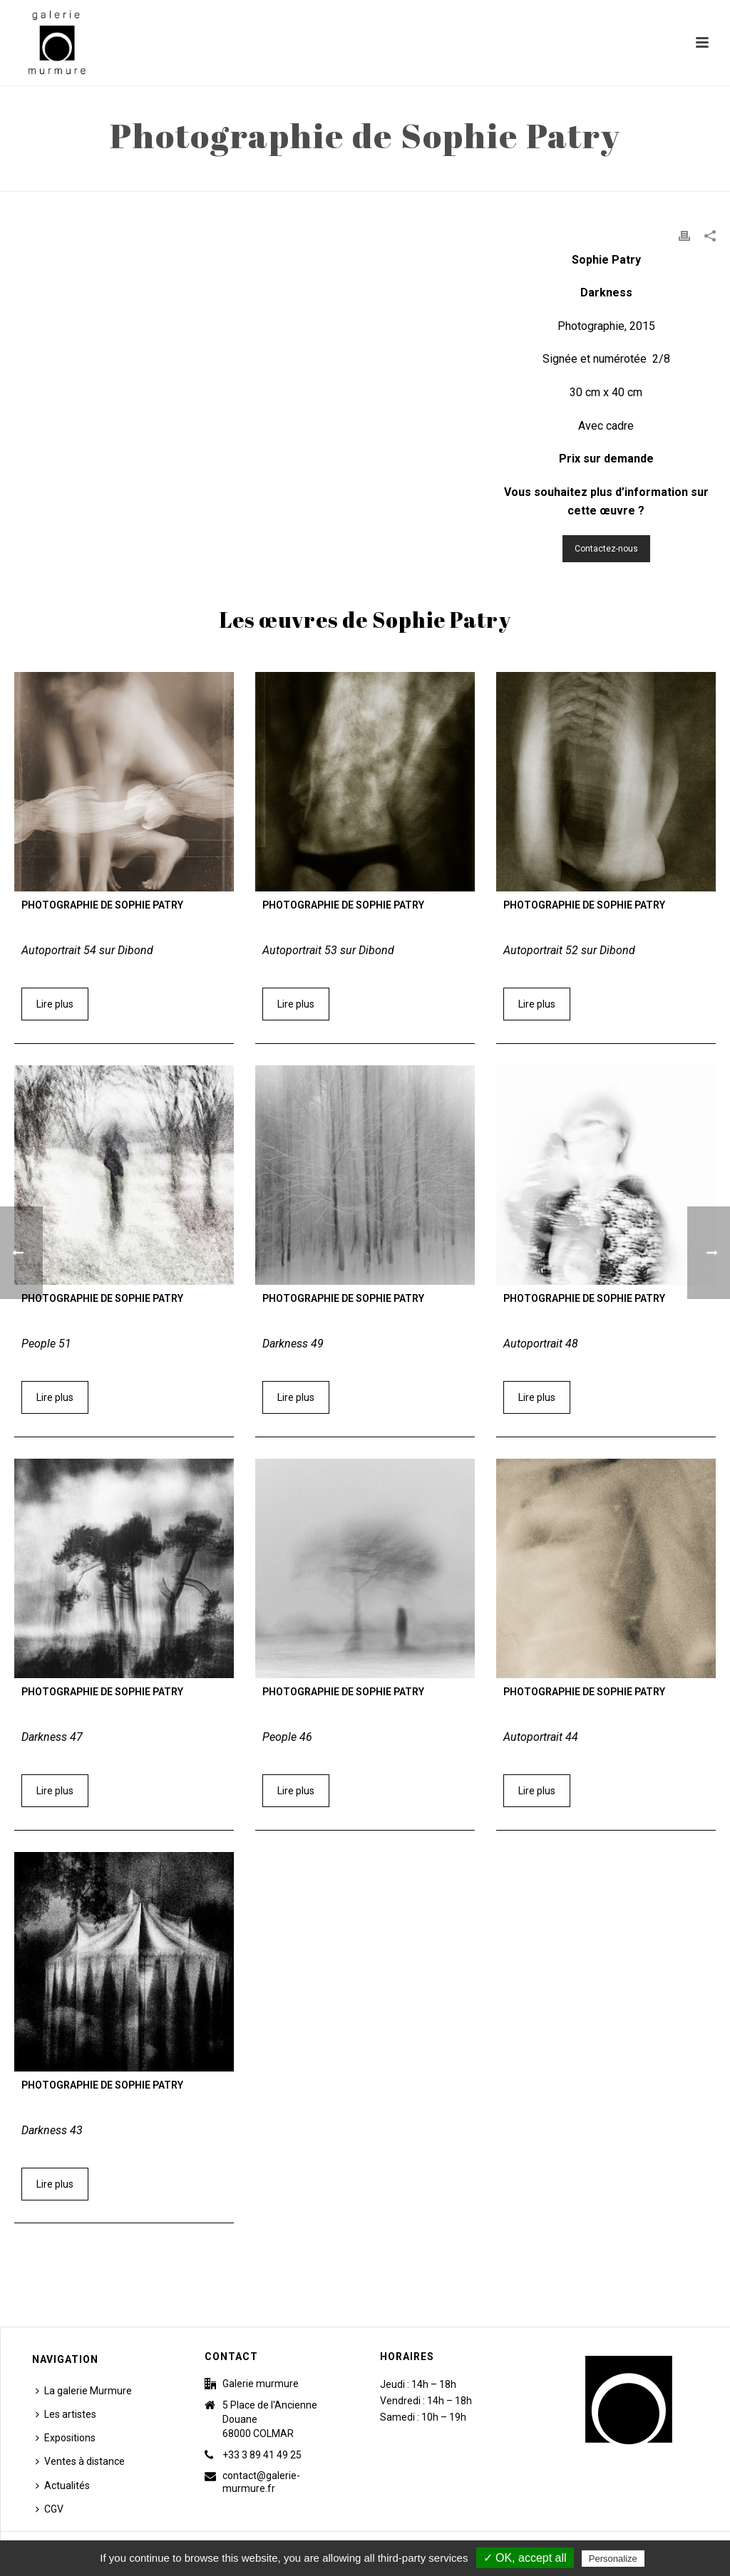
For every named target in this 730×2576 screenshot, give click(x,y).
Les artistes (66, 2414)
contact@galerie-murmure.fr (261, 2482)
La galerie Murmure (84, 2390)
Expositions (66, 2437)
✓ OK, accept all (525, 2558)
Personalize (613, 2558)
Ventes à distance (80, 2461)
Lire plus (54, 1004)
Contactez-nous (606, 549)
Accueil (530, 177)
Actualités (63, 2485)
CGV (49, 2509)
